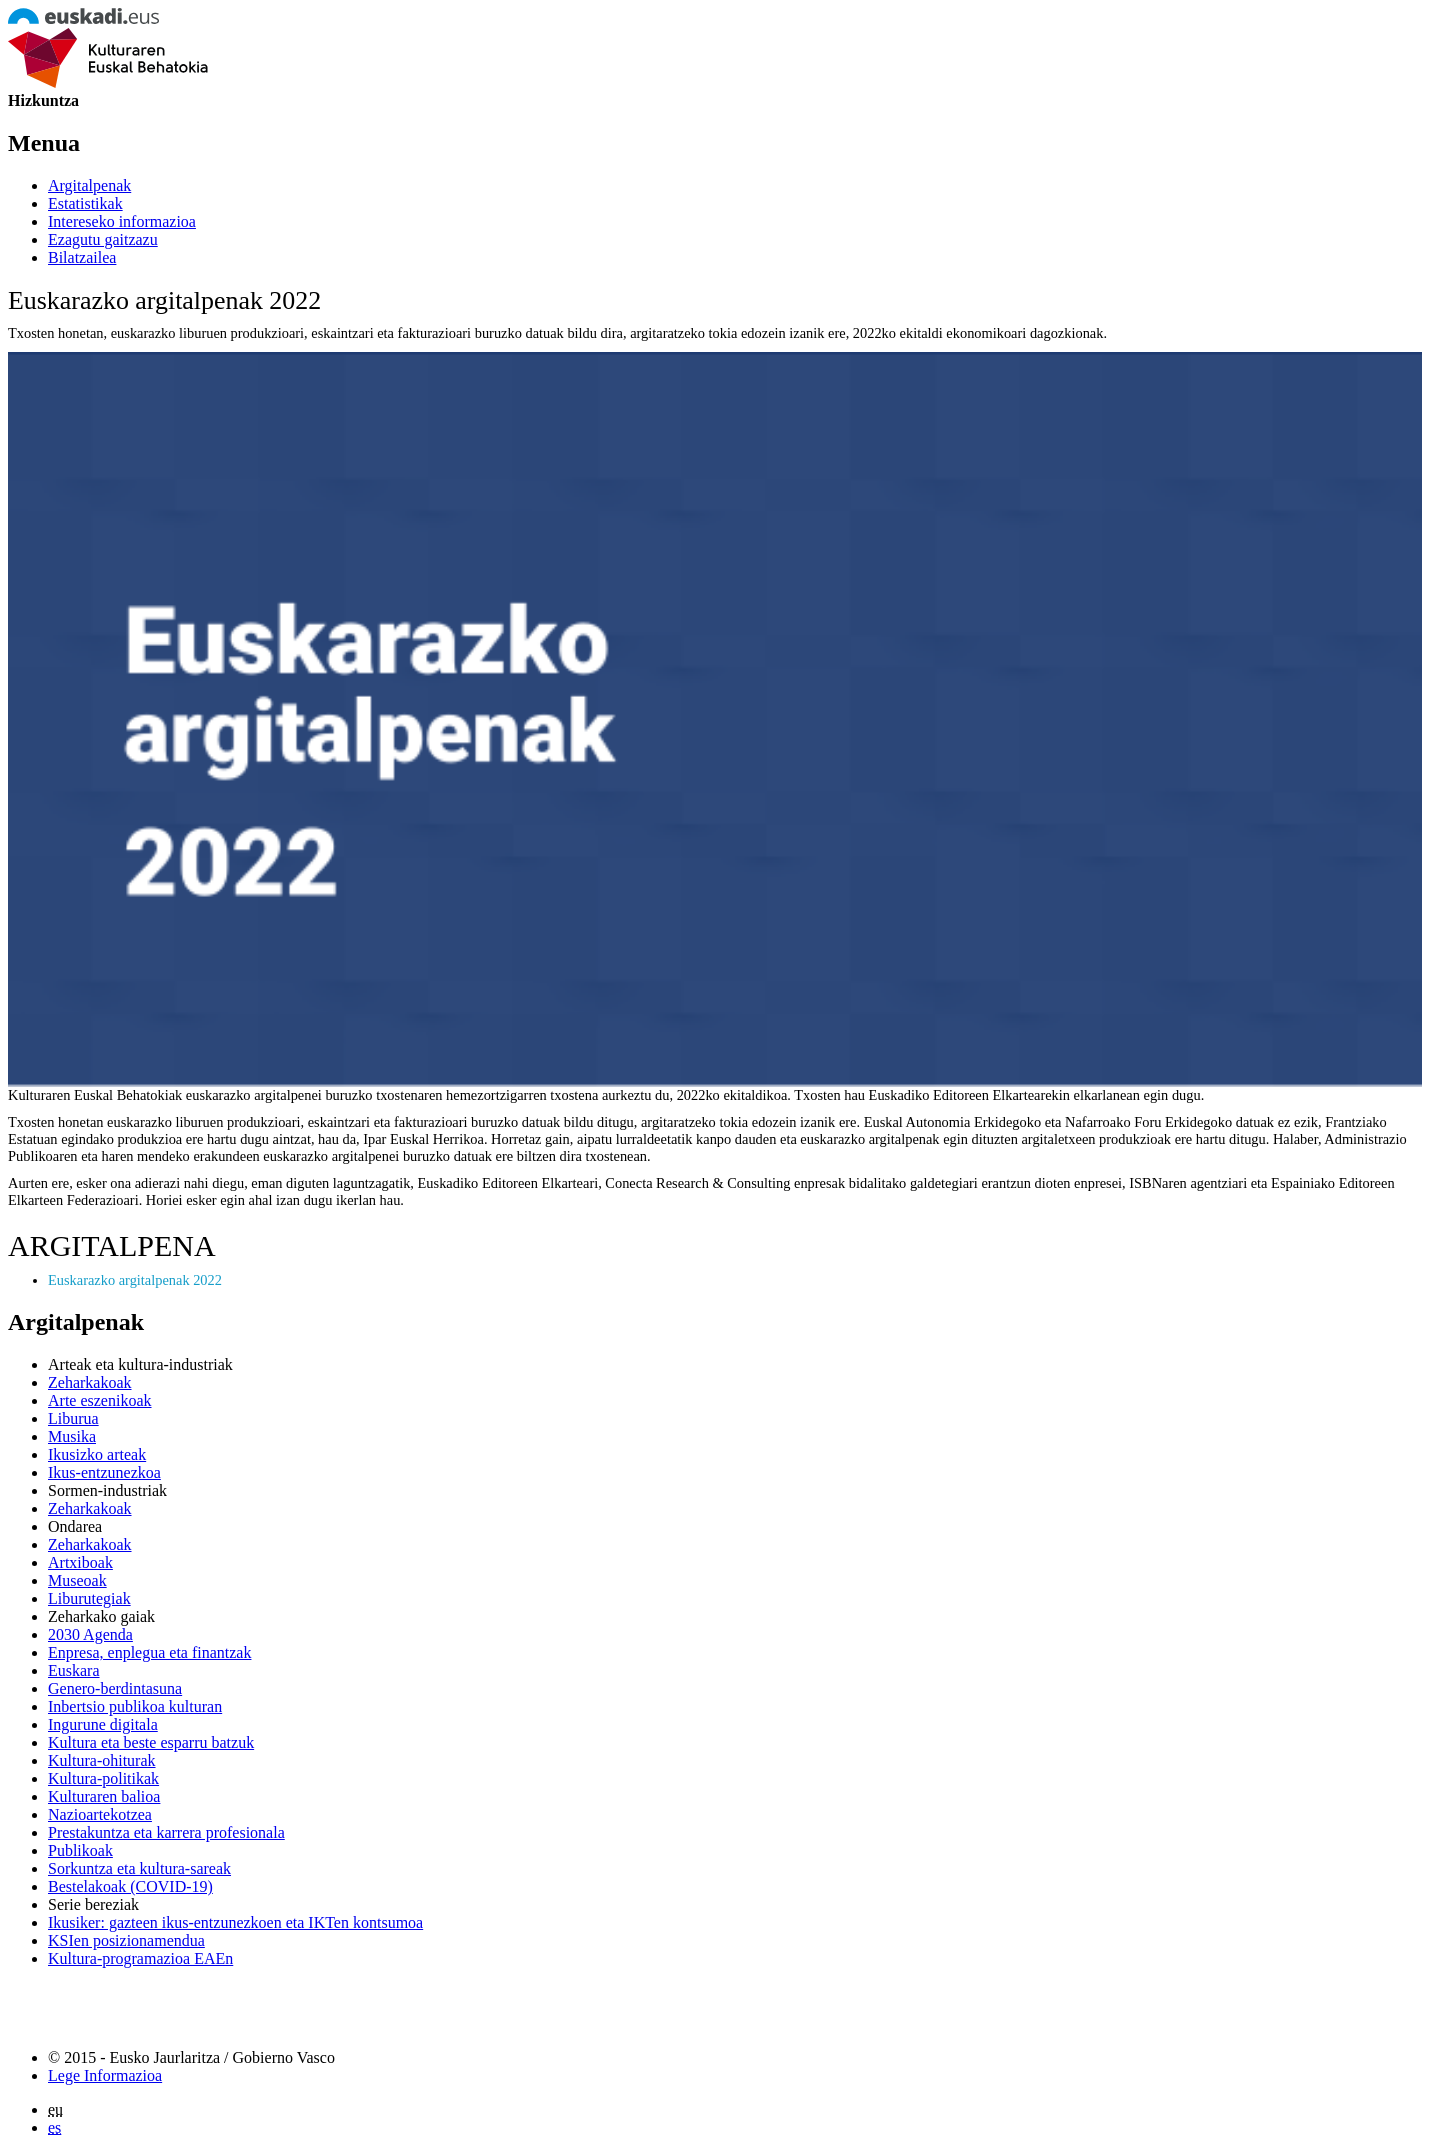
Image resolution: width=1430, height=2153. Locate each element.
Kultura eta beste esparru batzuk (151, 1742)
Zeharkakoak (90, 1382)
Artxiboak (80, 1562)
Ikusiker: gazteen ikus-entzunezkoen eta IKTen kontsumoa (235, 1922)
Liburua (73, 1418)
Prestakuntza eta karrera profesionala (166, 1832)
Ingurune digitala (103, 1724)
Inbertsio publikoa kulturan (135, 1706)
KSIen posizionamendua (126, 1940)
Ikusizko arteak (97, 1454)
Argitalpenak (89, 185)
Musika (72, 1436)
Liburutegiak (89, 1598)
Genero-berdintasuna (115, 1688)
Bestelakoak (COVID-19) (130, 1886)
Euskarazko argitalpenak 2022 (135, 1280)
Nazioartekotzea (100, 1814)
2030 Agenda (90, 1634)
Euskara (74, 1670)
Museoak (77, 1580)
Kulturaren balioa (104, 1796)
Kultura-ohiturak (102, 1760)
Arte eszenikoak (100, 1400)
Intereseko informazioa (122, 221)
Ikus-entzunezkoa (104, 1472)
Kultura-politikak (103, 1778)
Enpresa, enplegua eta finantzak (149, 1652)
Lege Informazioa (105, 2075)
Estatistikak (85, 203)
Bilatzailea (82, 257)
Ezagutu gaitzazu (103, 239)
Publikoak (80, 1850)
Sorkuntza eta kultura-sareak (139, 1868)
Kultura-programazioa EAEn (140, 1958)
